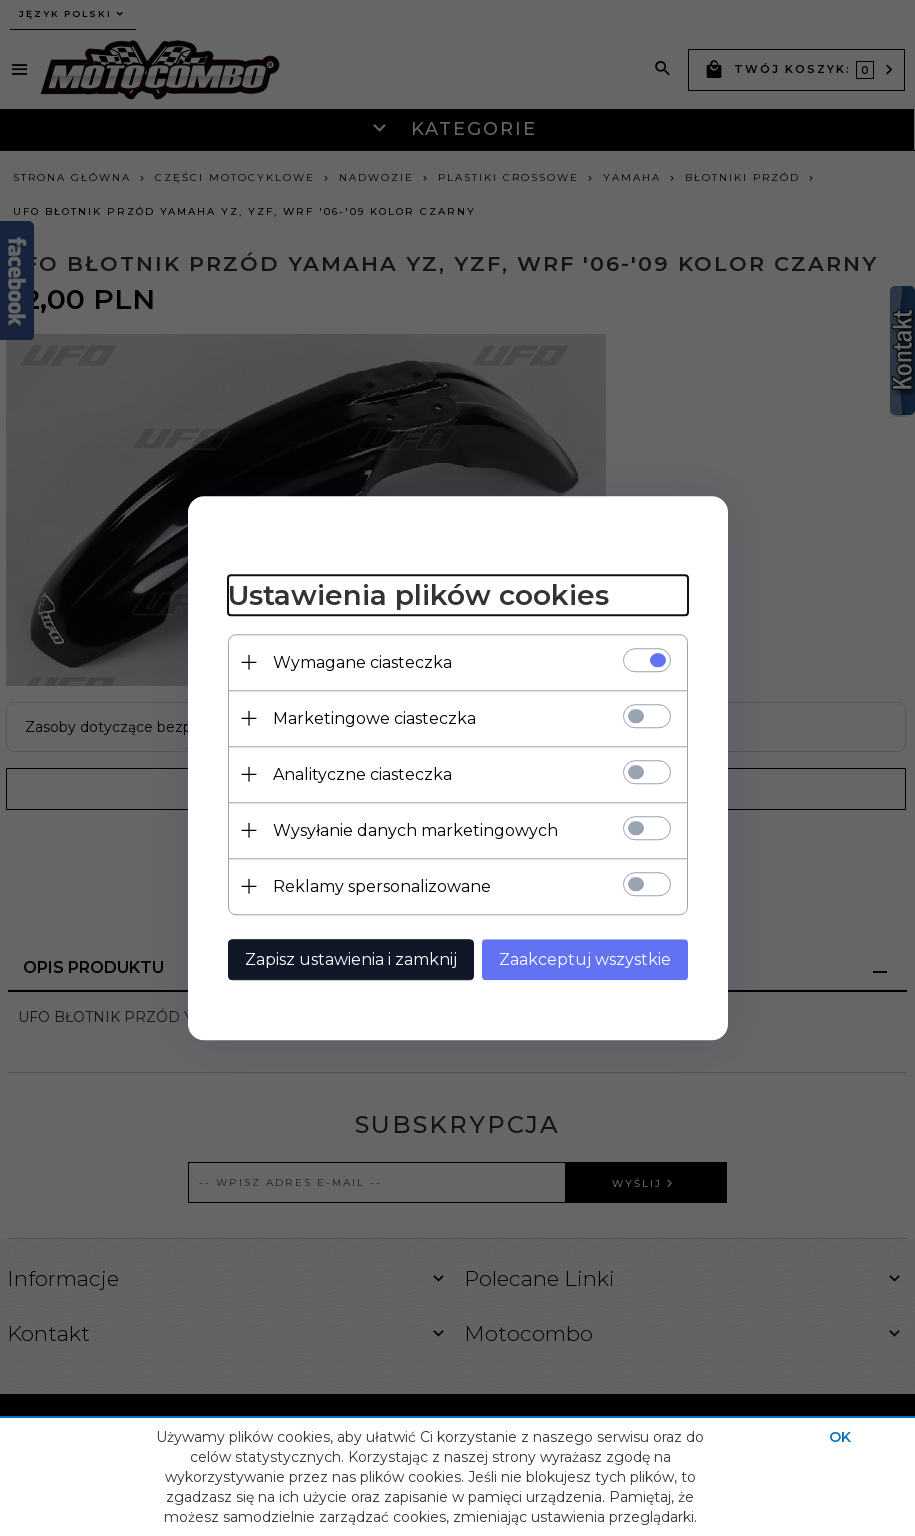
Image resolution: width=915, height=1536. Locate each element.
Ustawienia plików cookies (418, 595)
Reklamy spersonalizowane (382, 886)
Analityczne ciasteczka (362, 774)
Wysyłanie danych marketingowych (415, 830)
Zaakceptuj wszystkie (585, 959)
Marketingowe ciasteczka (374, 718)
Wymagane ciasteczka (362, 662)
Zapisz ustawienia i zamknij (351, 959)
